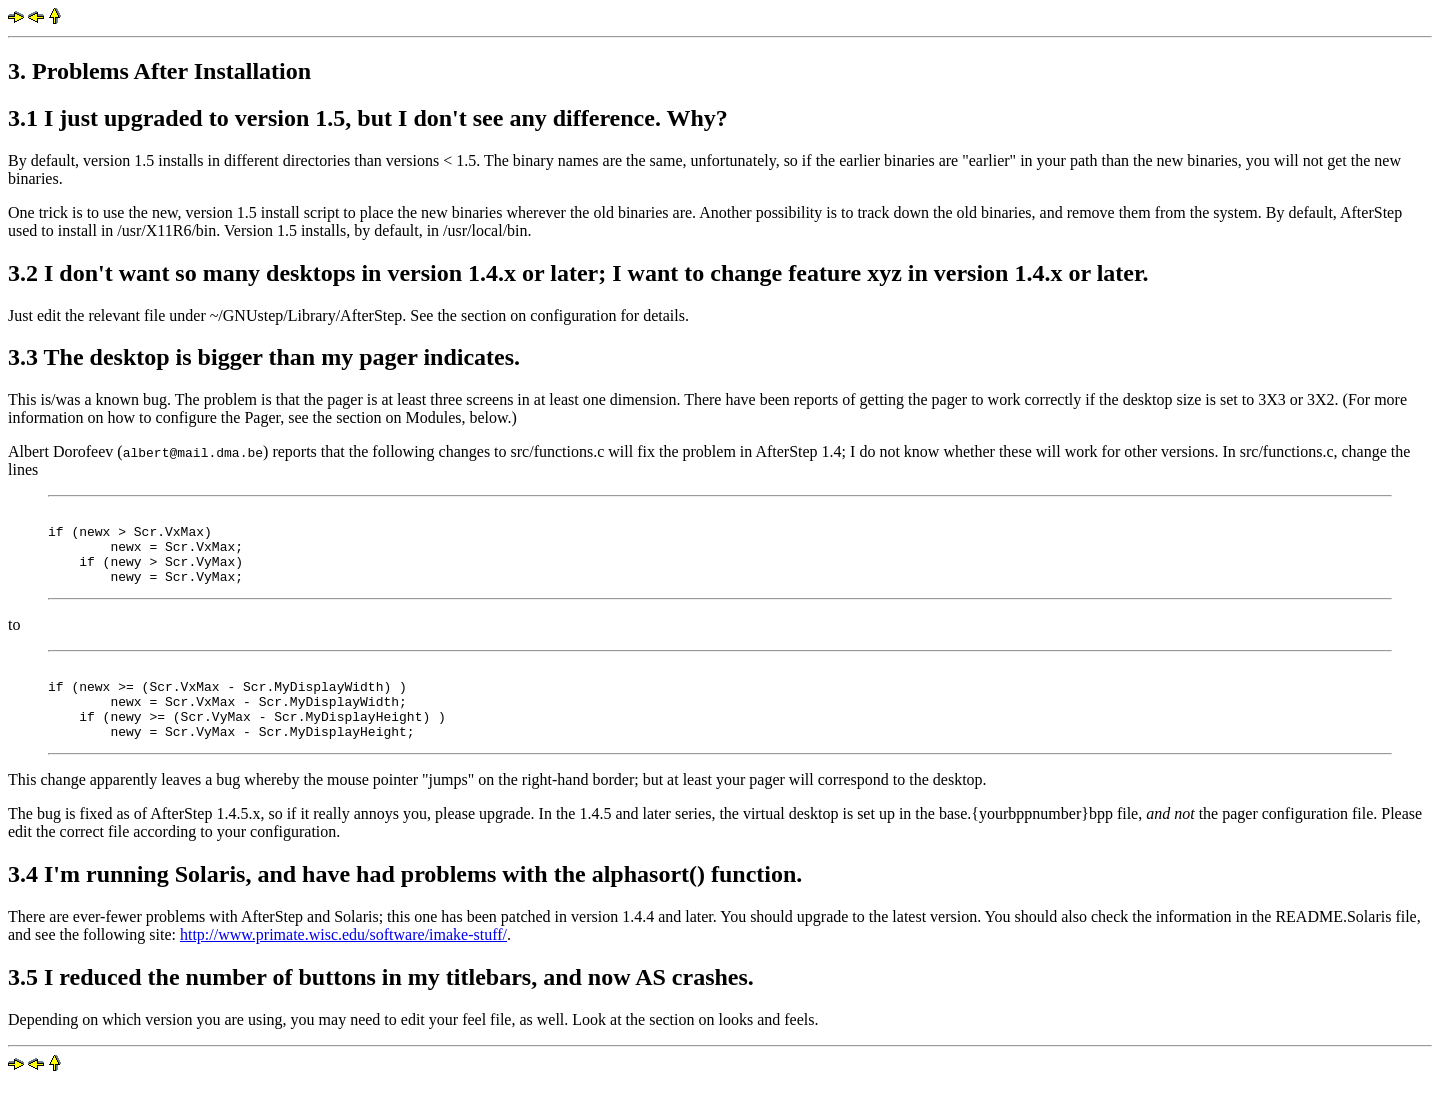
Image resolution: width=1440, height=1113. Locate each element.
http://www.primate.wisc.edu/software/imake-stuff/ (343, 964)
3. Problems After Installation (159, 71)
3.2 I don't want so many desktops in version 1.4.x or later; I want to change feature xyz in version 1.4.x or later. (578, 273)
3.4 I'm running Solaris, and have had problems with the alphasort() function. (405, 904)
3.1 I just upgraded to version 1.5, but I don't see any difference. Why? (368, 118)
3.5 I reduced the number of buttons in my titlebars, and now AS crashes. (381, 1007)
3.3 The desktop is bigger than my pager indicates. (264, 357)
